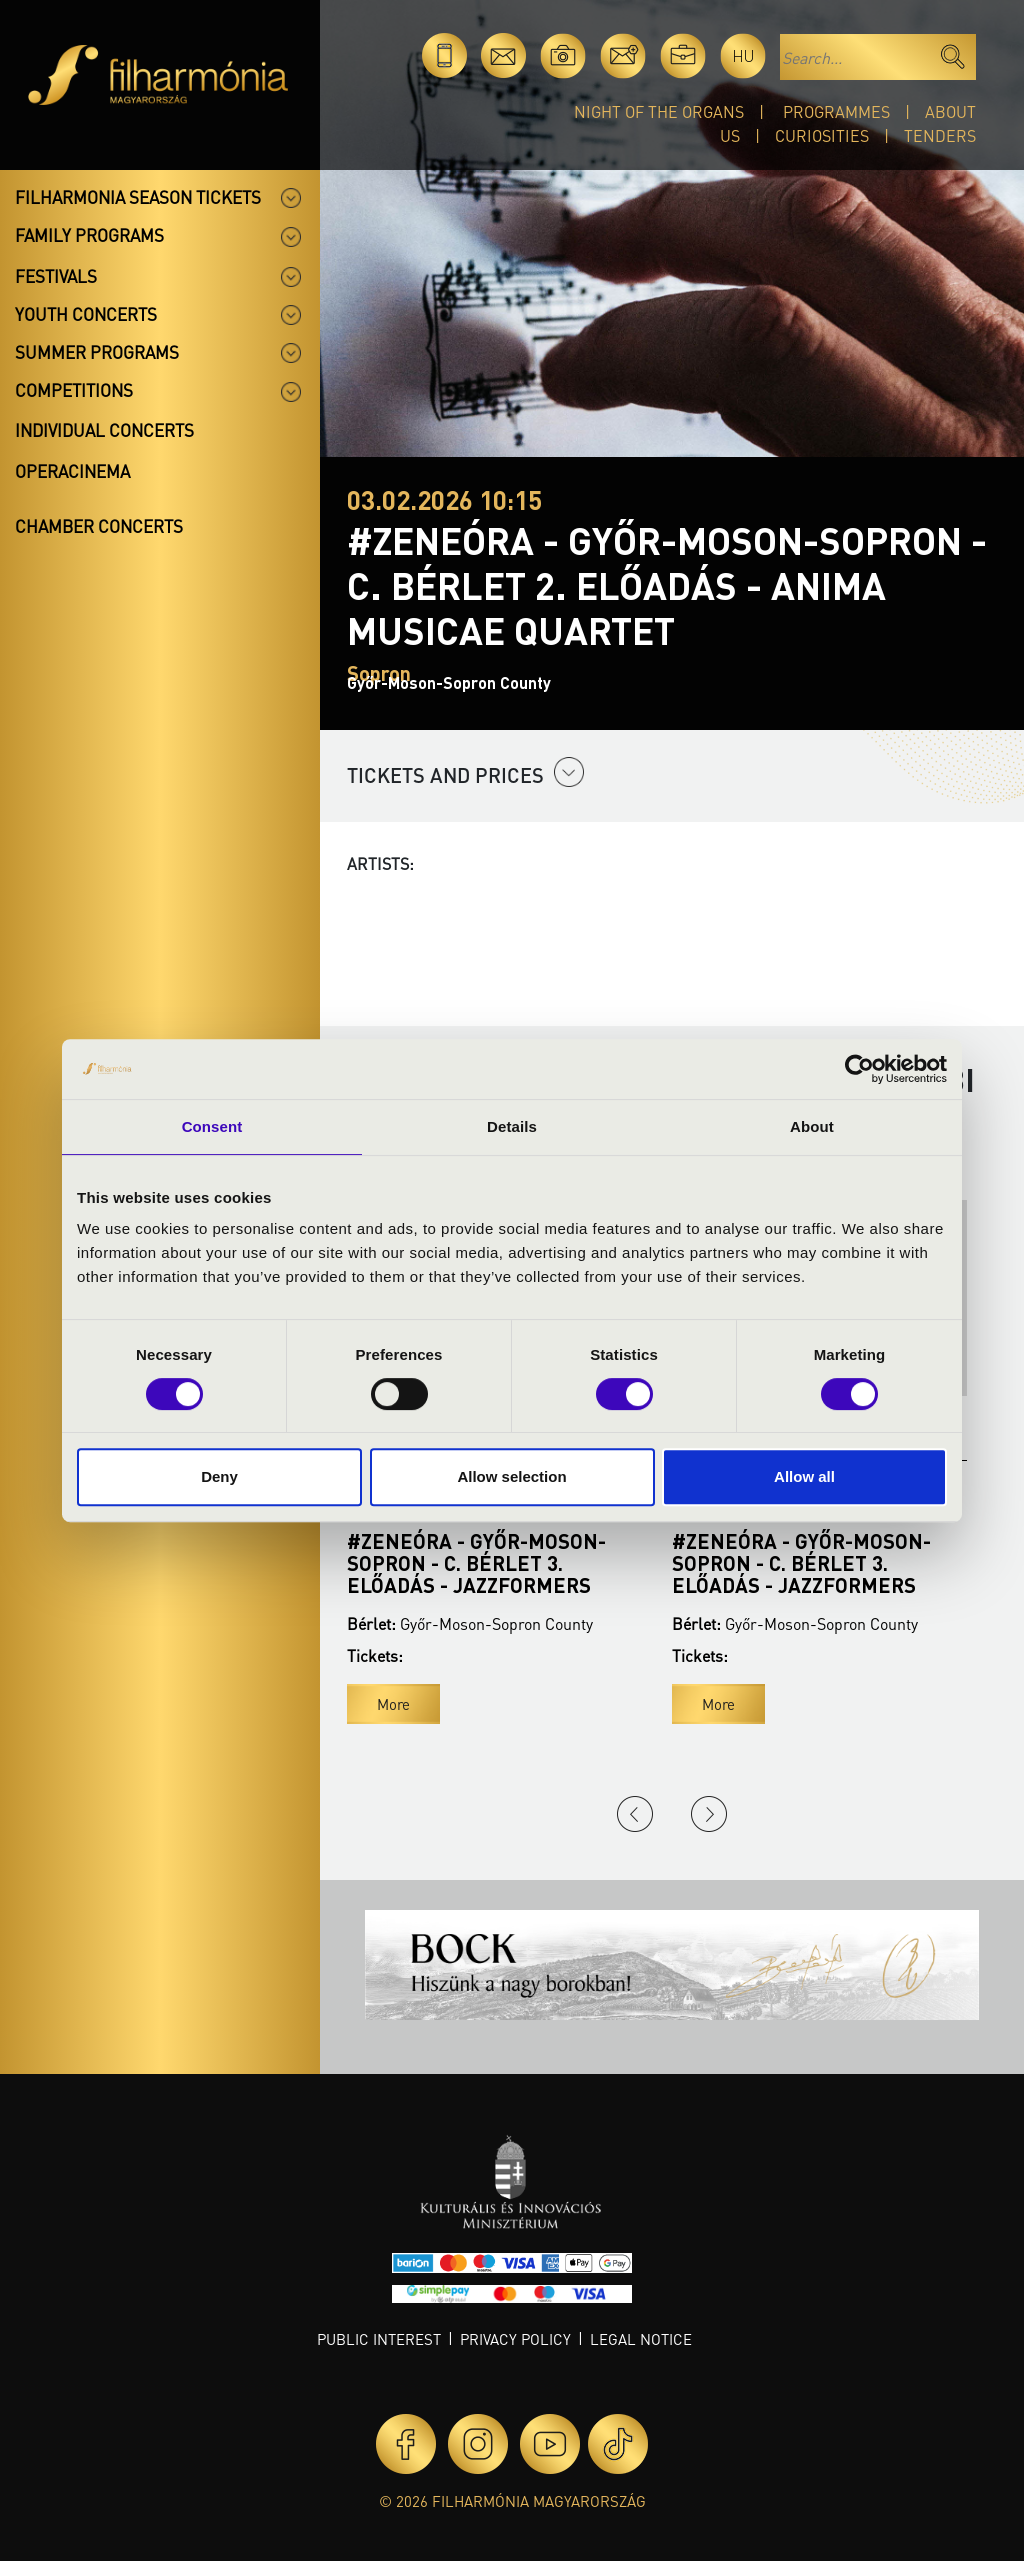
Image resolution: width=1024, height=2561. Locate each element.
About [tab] (812, 1126)
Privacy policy (515, 2339)
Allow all (804, 1476)
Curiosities (822, 135)
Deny (219, 1476)
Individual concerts (104, 430)
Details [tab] (512, 1126)
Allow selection (511, 1476)
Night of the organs (659, 111)
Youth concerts (86, 314)
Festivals (56, 276)
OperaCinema (72, 471)
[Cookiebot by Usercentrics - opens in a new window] (859, 1069)
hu (743, 55)
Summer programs (97, 352)
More (393, 1704)
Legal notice (641, 2339)
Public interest (379, 2339)
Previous (635, 1814)
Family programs (89, 235)
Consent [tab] (212, 1126)
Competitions (74, 390)
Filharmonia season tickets (138, 197)
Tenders (940, 135)
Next (709, 1814)
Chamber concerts (99, 526)
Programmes (836, 111)
